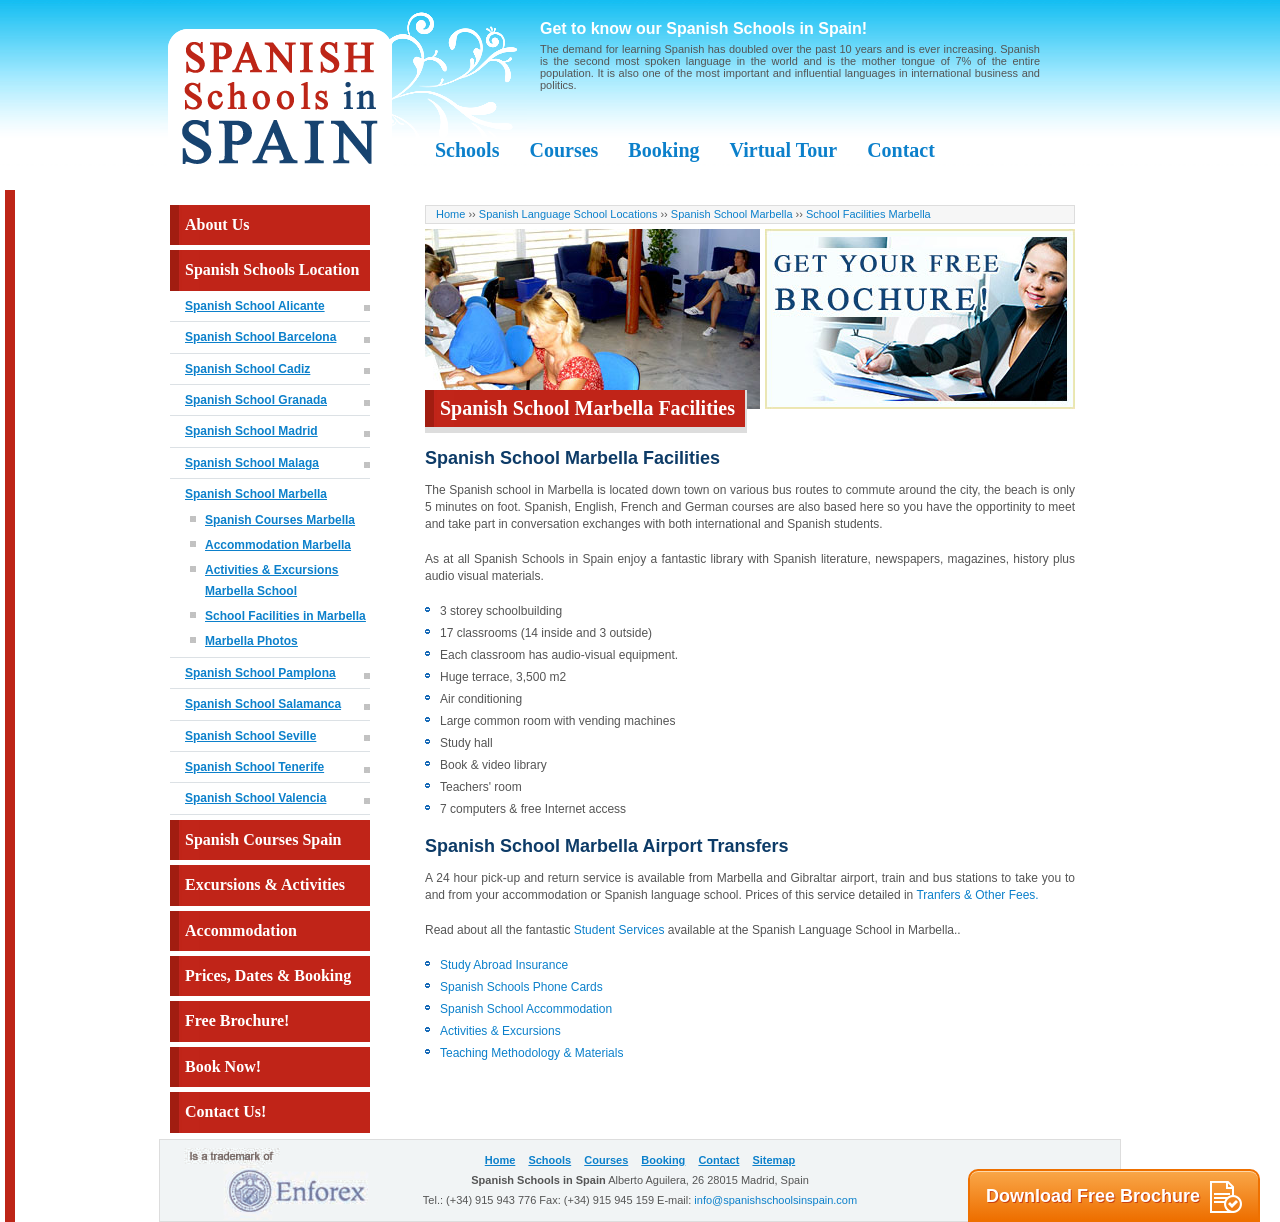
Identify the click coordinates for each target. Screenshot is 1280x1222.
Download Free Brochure (1114, 1197)
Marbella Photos (251, 641)
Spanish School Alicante (255, 306)
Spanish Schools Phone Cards (521, 987)
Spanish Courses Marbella (280, 520)
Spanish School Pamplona (260, 673)
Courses (563, 150)
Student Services (619, 930)
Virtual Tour (784, 150)
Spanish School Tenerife (254, 767)
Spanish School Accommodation (526, 1009)
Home (450, 214)
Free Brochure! (237, 1020)
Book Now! (223, 1066)
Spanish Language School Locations (568, 214)
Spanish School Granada (256, 400)
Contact (901, 150)
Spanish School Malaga (252, 463)
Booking (663, 150)
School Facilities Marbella (868, 214)
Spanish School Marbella (256, 494)
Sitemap (773, 1160)
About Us (217, 224)
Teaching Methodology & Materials (531, 1053)
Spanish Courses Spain (263, 839)
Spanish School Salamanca (263, 704)
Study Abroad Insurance (504, 965)
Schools (467, 150)
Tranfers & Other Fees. (975, 895)
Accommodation (241, 930)
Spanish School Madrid (251, 431)
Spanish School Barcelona (260, 337)
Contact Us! (225, 1111)
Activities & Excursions (500, 1031)
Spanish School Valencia (255, 798)
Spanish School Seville (250, 736)
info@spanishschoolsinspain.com (775, 1200)
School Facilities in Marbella (285, 616)
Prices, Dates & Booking (268, 975)
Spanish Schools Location (272, 269)
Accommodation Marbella (278, 545)
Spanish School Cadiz (247, 369)
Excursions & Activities (265, 884)
